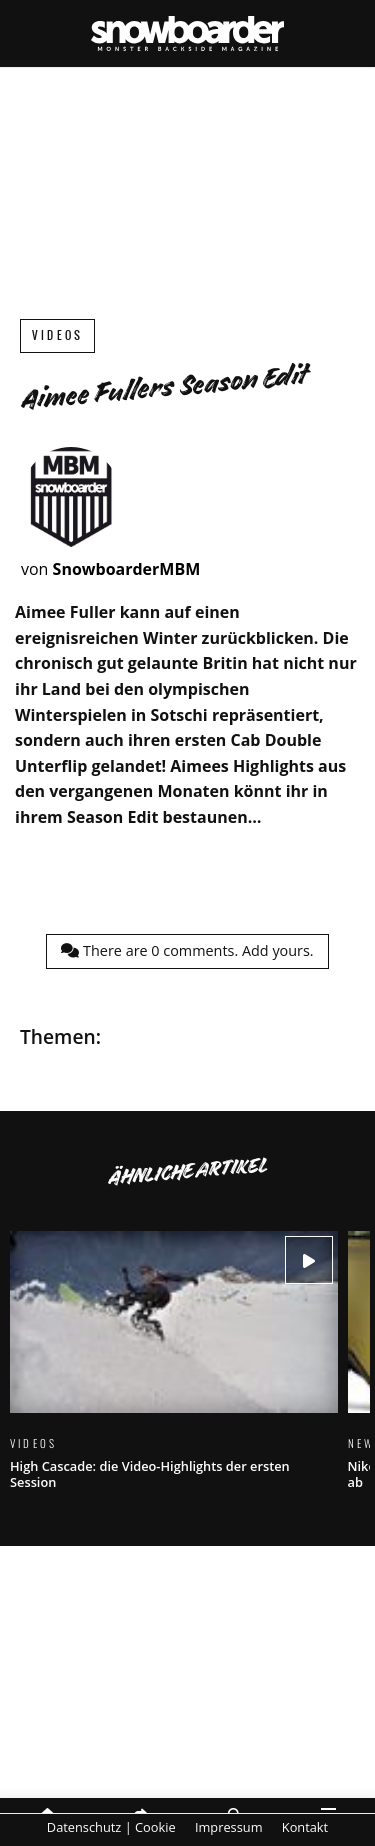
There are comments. (187, 950)
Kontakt (305, 1827)
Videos (57, 335)
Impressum (229, 1827)
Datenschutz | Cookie (111, 1827)
